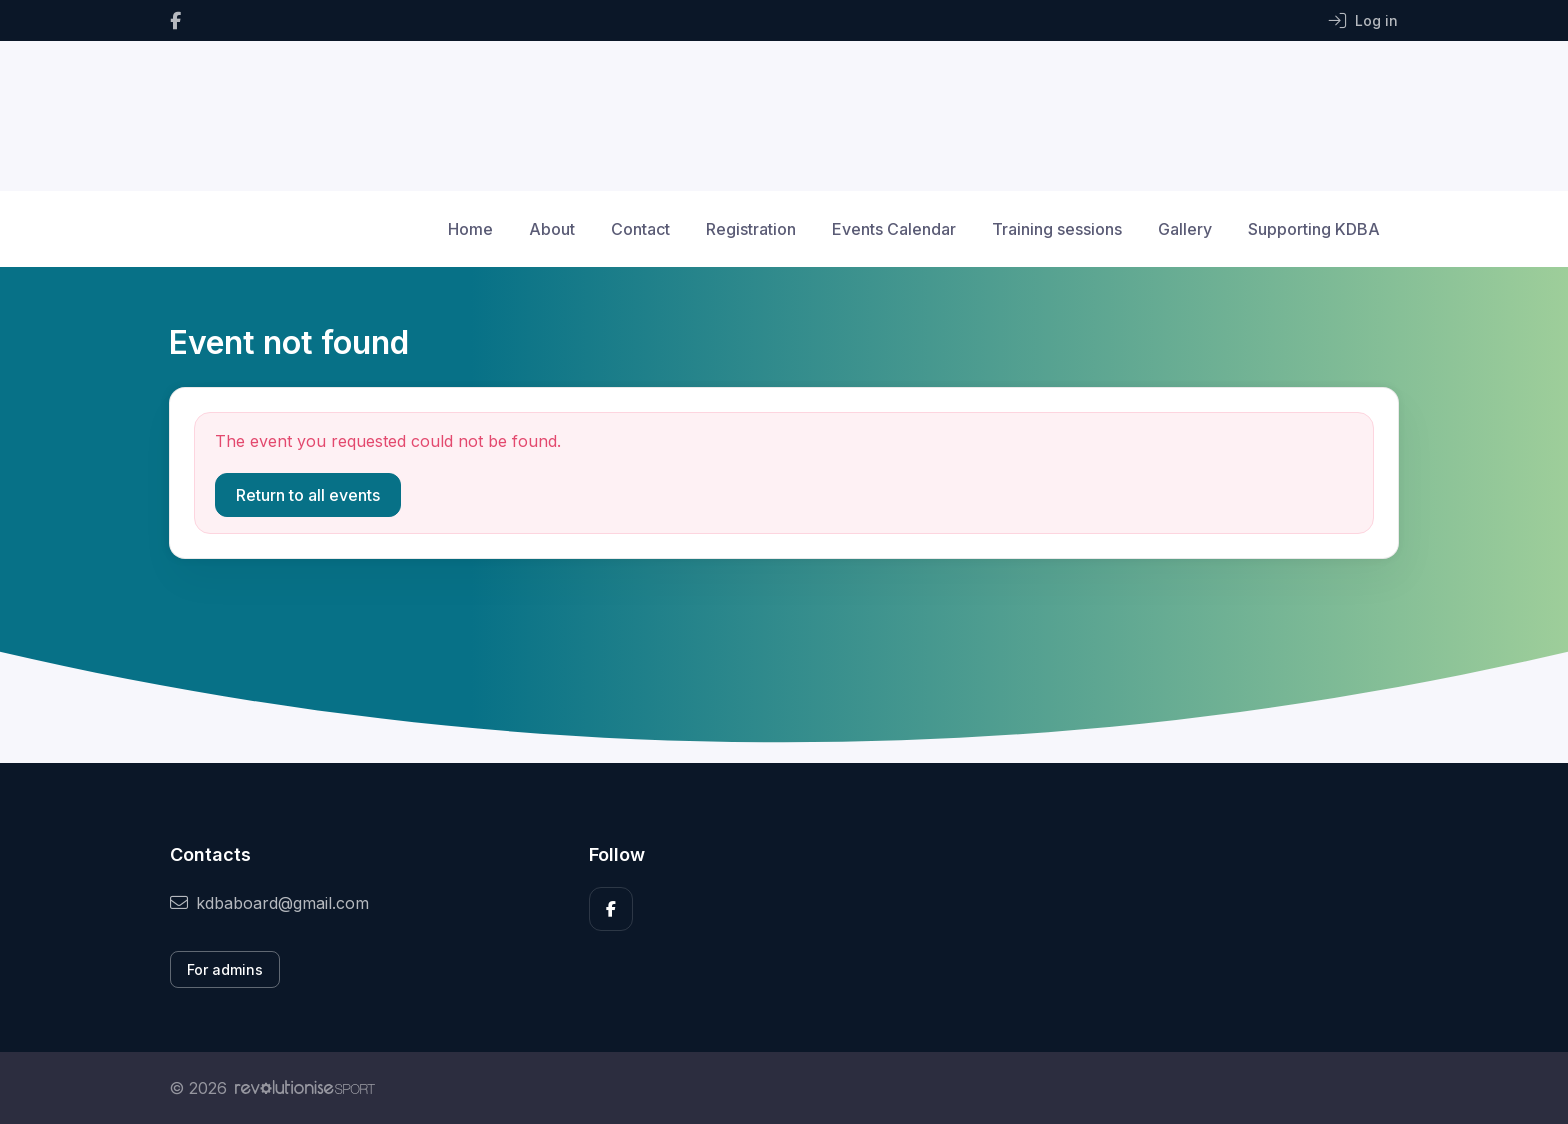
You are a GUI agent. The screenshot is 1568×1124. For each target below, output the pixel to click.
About (552, 229)
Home (470, 229)
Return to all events (308, 495)
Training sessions (1057, 229)
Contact (640, 229)
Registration (751, 229)
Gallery (1185, 229)
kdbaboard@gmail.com (269, 903)
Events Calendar (894, 229)
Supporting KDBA (1314, 229)
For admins (225, 969)
